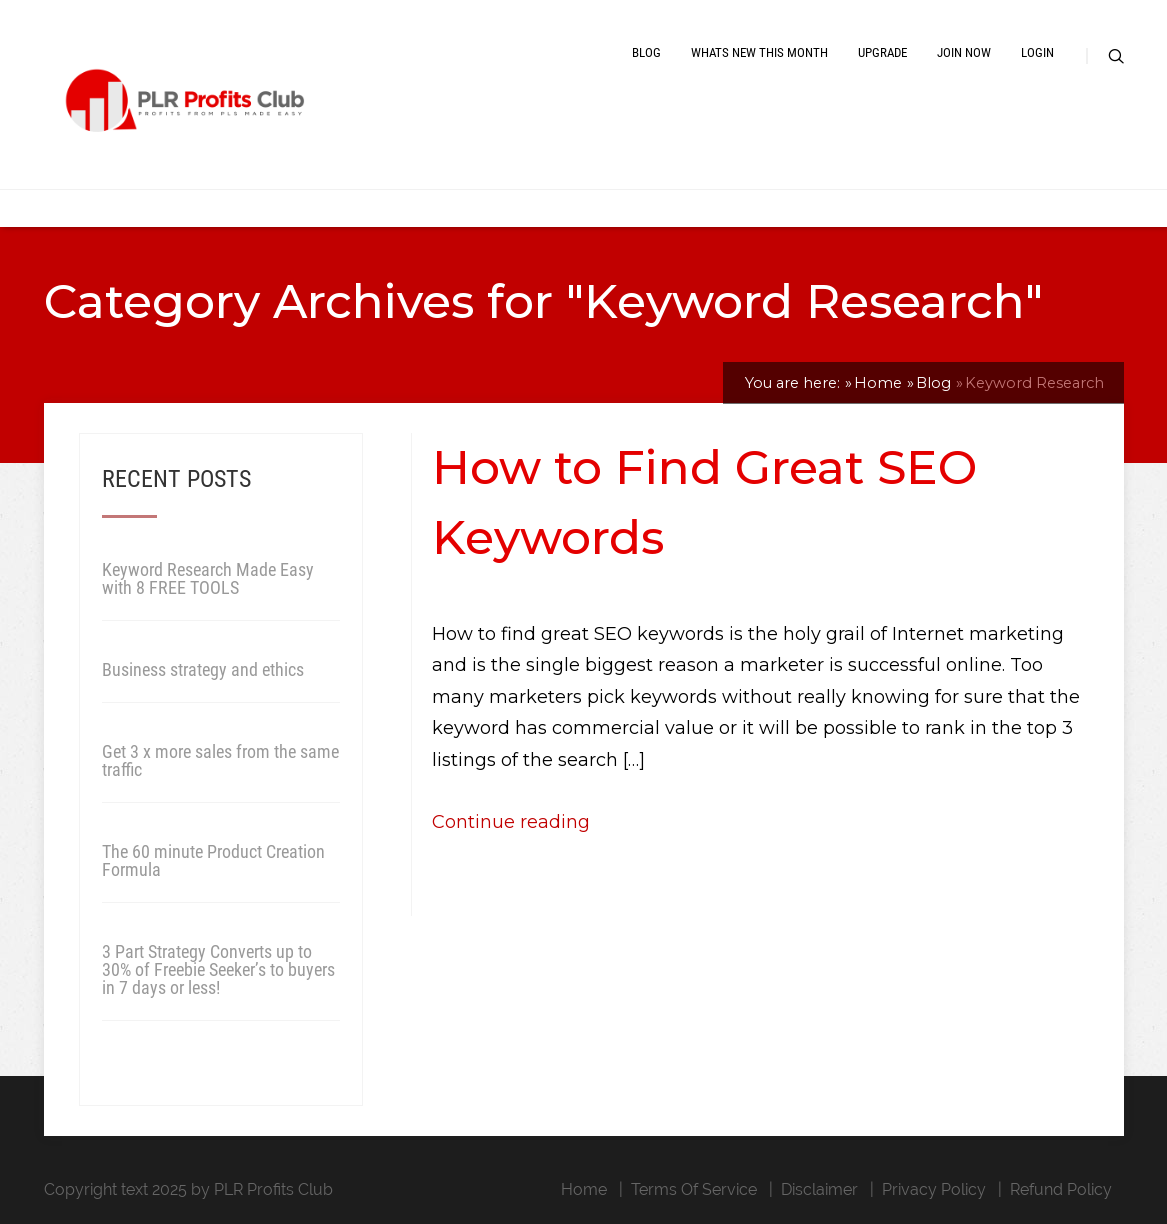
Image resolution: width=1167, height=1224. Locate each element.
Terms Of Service (694, 1189)
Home (584, 1189)
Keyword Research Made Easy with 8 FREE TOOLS (208, 578)
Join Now (964, 52)
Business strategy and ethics (203, 669)
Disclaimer (819, 1189)
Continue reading (511, 822)
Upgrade (882, 52)
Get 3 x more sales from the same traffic (220, 760)
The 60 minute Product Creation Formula (213, 860)
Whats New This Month (759, 52)
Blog (646, 52)
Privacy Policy (934, 1189)
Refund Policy (1061, 1189)
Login (1037, 52)
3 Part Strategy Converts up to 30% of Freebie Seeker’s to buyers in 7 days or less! (218, 969)
